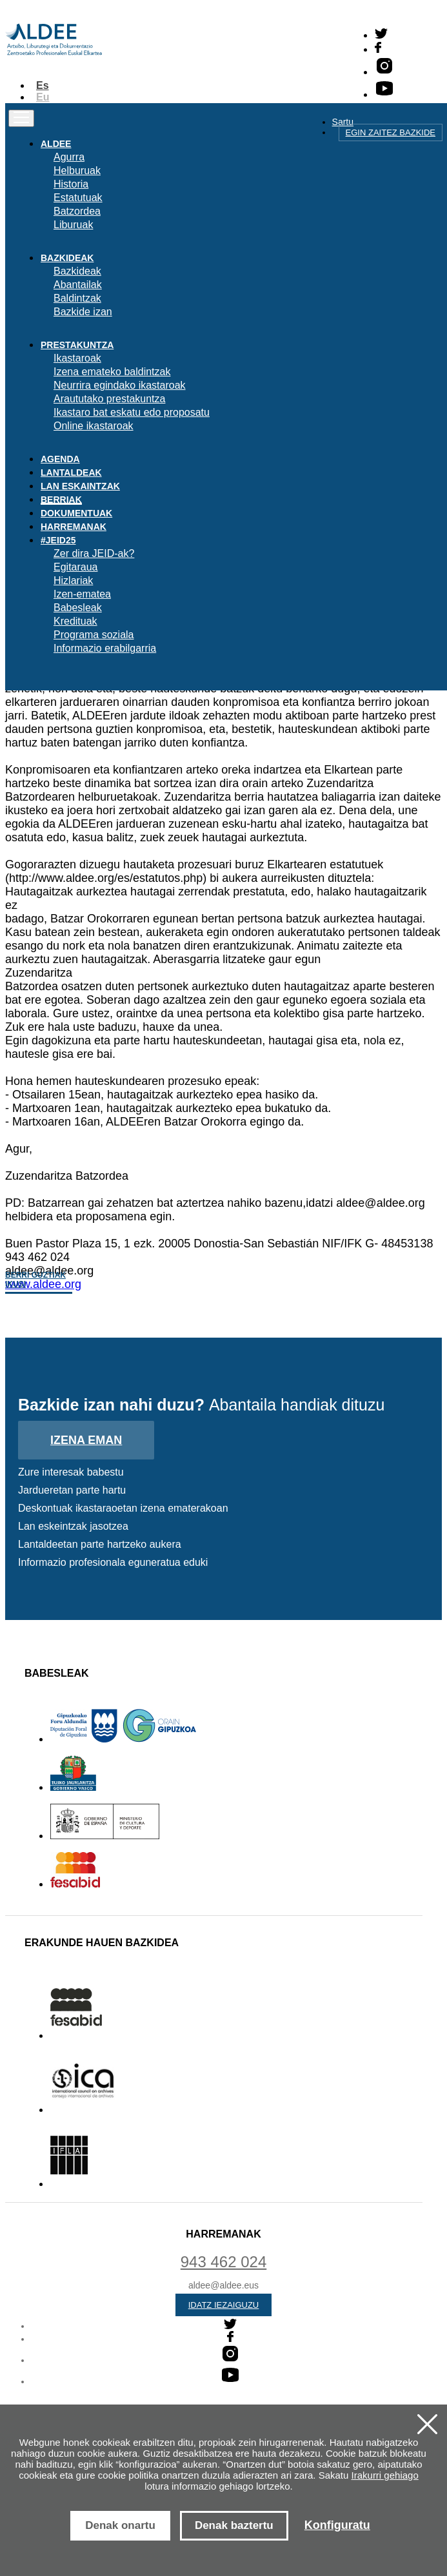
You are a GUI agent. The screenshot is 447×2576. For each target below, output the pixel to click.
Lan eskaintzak (80, 486)
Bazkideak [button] (67, 258)
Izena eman (86, 1440)
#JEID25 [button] (58, 540)
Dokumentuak (76, 513)
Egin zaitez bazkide (390, 132)
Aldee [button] (56, 144)
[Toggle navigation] (21, 118)
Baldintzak (77, 298)
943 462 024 (223, 2261)
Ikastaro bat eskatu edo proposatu (132, 412)
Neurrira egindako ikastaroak (120, 385)
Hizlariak (73, 580)
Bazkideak (77, 271)
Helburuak (77, 170)
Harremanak (73, 527)
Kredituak (75, 621)
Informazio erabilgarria (105, 648)
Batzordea (77, 211)
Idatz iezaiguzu (223, 2305)
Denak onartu (120, 2525)
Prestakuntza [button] (77, 345)
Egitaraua (76, 566)
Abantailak (78, 284)
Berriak (61, 499)
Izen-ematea (82, 594)
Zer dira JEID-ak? (94, 553)
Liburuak (73, 224)
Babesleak (78, 607)
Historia (71, 184)
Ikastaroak (77, 358)
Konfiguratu (337, 2525)
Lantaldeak (71, 472)
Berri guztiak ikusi (35, 1280)
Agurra (69, 156)
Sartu (342, 122)
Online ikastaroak (94, 425)
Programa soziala (94, 634)
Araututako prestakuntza (109, 398)
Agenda (60, 459)
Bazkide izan (83, 311)
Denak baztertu (234, 2525)
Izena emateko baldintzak (112, 371)
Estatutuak (78, 197)
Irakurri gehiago (385, 2475)
